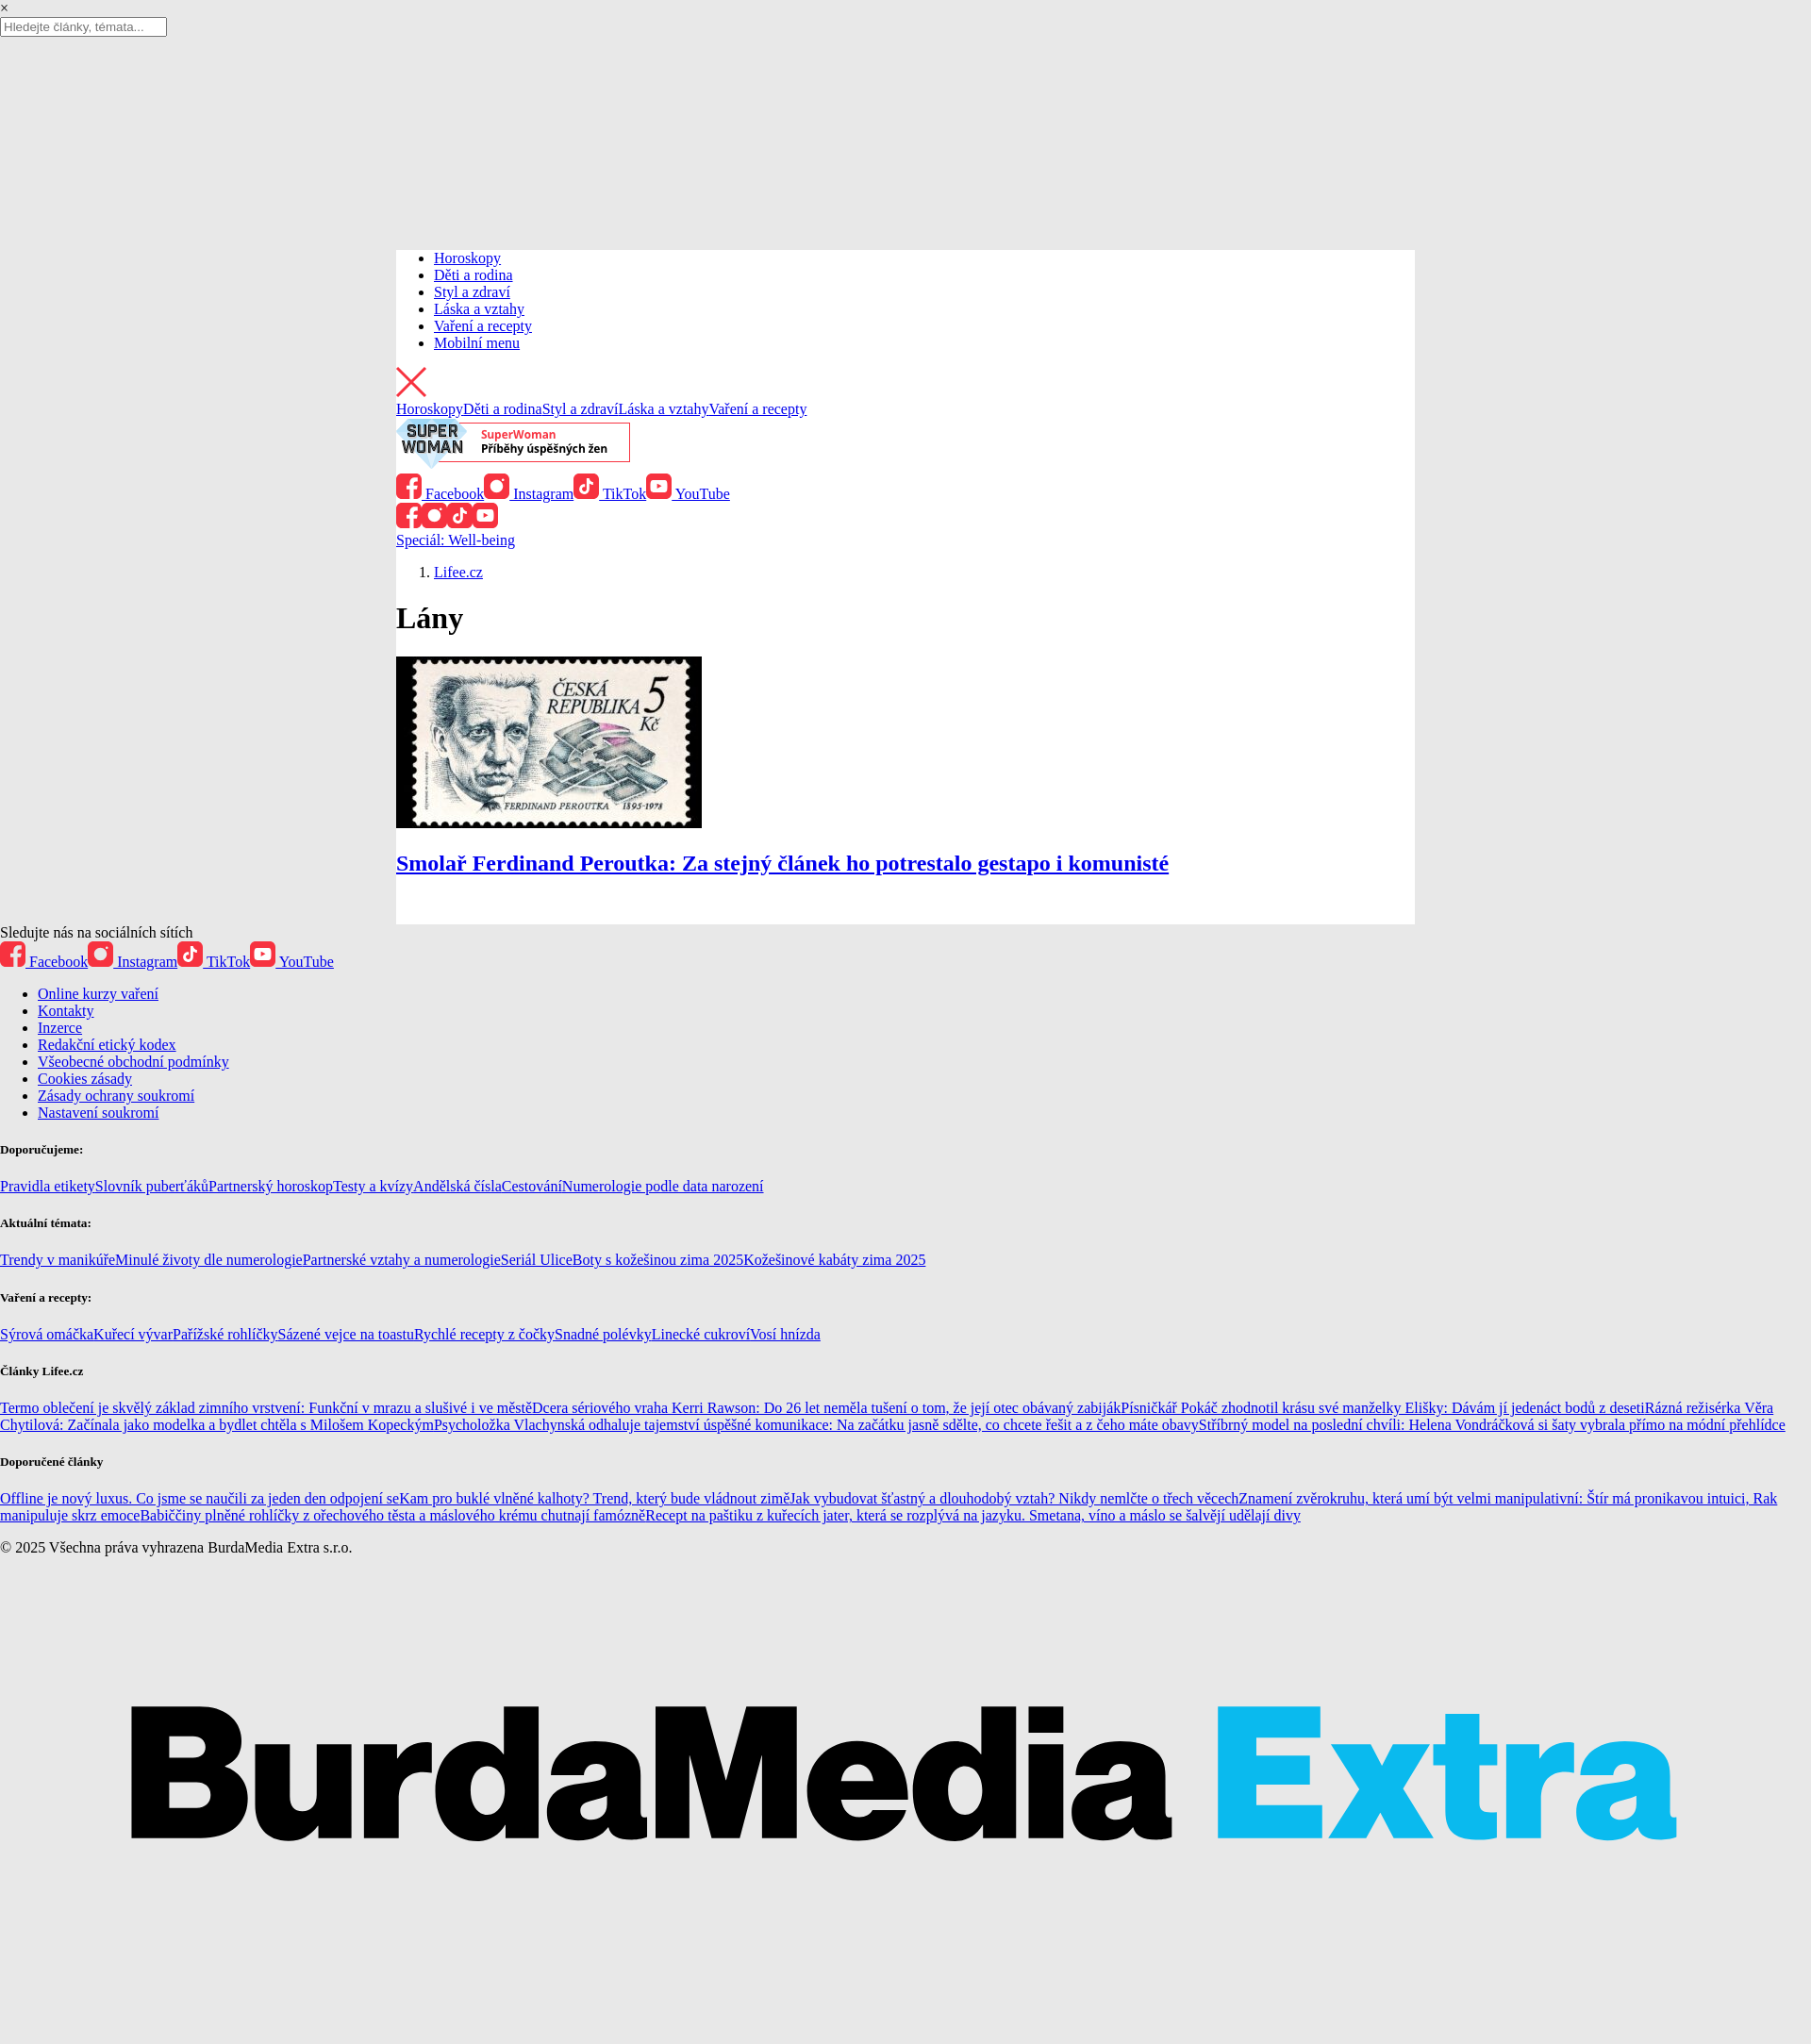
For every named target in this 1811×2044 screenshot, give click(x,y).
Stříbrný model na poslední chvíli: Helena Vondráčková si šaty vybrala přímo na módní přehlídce (1492, 1425)
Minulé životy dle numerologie (209, 1260)
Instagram (528, 494)
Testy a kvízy (373, 1186)
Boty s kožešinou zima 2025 (658, 1260)
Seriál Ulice (537, 1260)
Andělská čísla (457, 1186)
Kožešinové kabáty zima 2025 (834, 1260)
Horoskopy (467, 258)
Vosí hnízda (785, 1334)
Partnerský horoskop (270, 1186)
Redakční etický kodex (107, 1045)
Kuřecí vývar (133, 1334)
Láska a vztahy (479, 309)
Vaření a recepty (483, 326)
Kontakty (66, 1011)
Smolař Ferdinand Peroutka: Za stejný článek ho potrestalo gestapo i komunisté (782, 863)
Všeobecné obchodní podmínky (133, 1062)
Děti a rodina (473, 275)
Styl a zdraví (472, 292)
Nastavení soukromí (98, 1113)
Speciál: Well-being (455, 540)
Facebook (440, 494)
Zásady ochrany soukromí (116, 1096)
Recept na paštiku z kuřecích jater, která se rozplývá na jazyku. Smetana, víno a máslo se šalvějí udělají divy (973, 1515)
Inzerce (60, 1028)
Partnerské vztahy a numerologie (402, 1260)
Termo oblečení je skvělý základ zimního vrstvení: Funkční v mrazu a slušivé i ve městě (266, 1408)
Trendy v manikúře (57, 1260)
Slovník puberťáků (151, 1186)
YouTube (688, 494)
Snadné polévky (603, 1334)
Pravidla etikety (47, 1186)
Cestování (532, 1186)
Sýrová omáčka (46, 1334)
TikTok (609, 494)
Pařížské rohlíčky (225, 1334)
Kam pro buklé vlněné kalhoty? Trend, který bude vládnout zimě (594, 1498)
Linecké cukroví (701, 1334)
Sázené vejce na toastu (346, 1334)
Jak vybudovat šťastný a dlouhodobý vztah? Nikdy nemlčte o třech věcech (1013, 1498)
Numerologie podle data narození (663, 1186)
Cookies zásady (85, 1079)
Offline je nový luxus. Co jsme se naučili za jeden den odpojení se (199, 1498)
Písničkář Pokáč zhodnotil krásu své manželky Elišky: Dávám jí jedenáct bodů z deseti (1382, 1408)
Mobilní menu (477, 343)
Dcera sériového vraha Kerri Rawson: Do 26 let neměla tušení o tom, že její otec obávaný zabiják (826, 1408)
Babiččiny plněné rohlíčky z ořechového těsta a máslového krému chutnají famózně (392, 1515)
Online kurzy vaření (98, 994)
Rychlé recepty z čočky (484, 1334)
